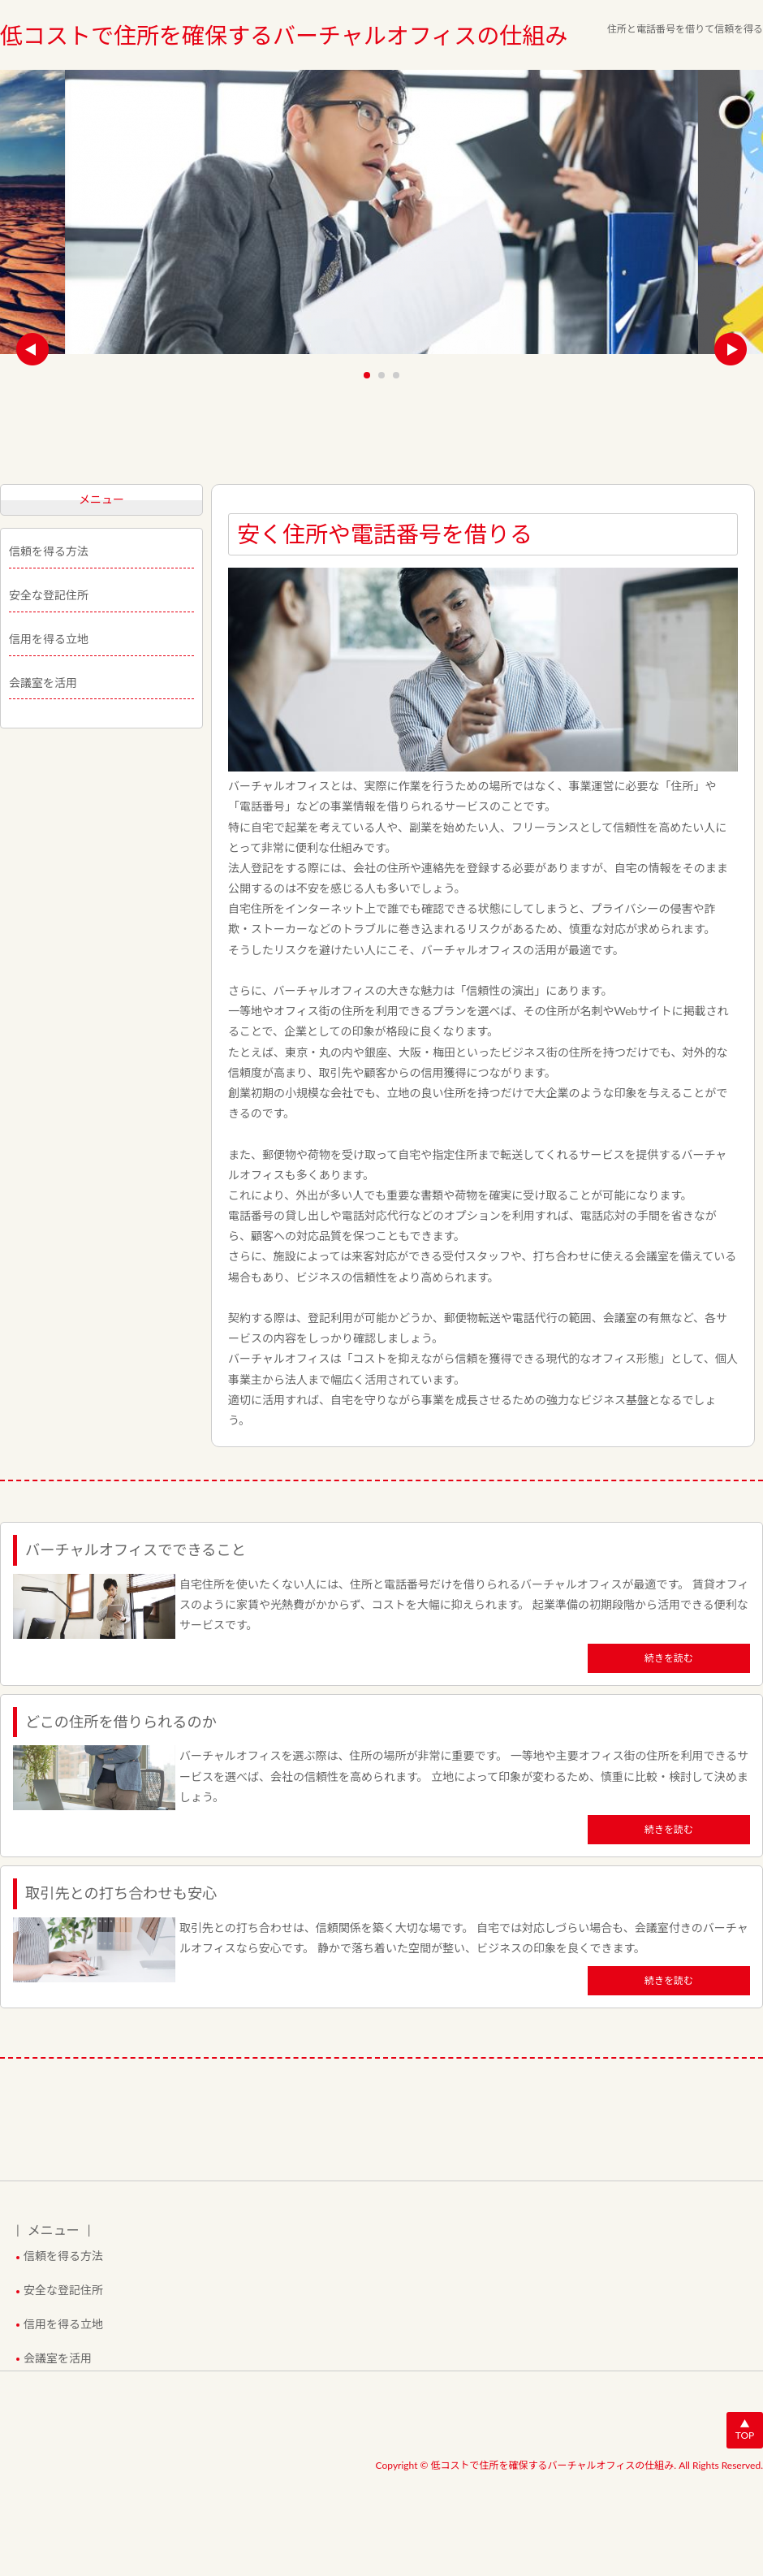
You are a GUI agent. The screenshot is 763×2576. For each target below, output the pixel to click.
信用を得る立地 (48, 639)
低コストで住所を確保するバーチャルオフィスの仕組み (283, 35)
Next (730, 349)
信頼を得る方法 (48, 551)
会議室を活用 (43, 682)
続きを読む (668, 1658)
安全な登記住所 (48, 595)
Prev (32, 349)
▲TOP (745, 2429)
